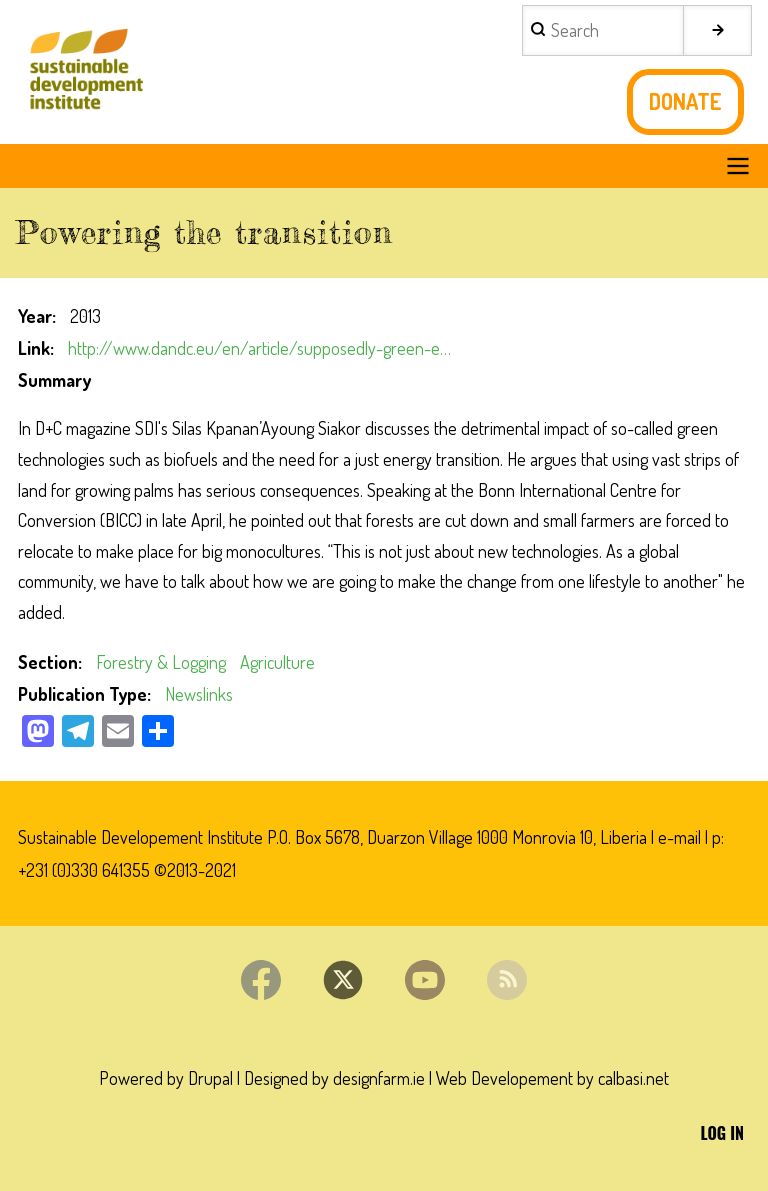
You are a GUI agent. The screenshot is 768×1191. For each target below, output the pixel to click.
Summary (54, 380)
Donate (685, 101)
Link (34, 348)
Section (48, 662)
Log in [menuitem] (722, 1133)
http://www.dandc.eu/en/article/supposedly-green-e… (259, 348)
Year (35, 316)
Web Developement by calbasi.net (552, 1078)
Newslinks (199, 694)
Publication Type (82, 694)
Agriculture (277, 662)
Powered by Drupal (166, 1078)
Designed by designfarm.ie (334, 1078)
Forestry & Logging (161, 662)
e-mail (679, 837)
